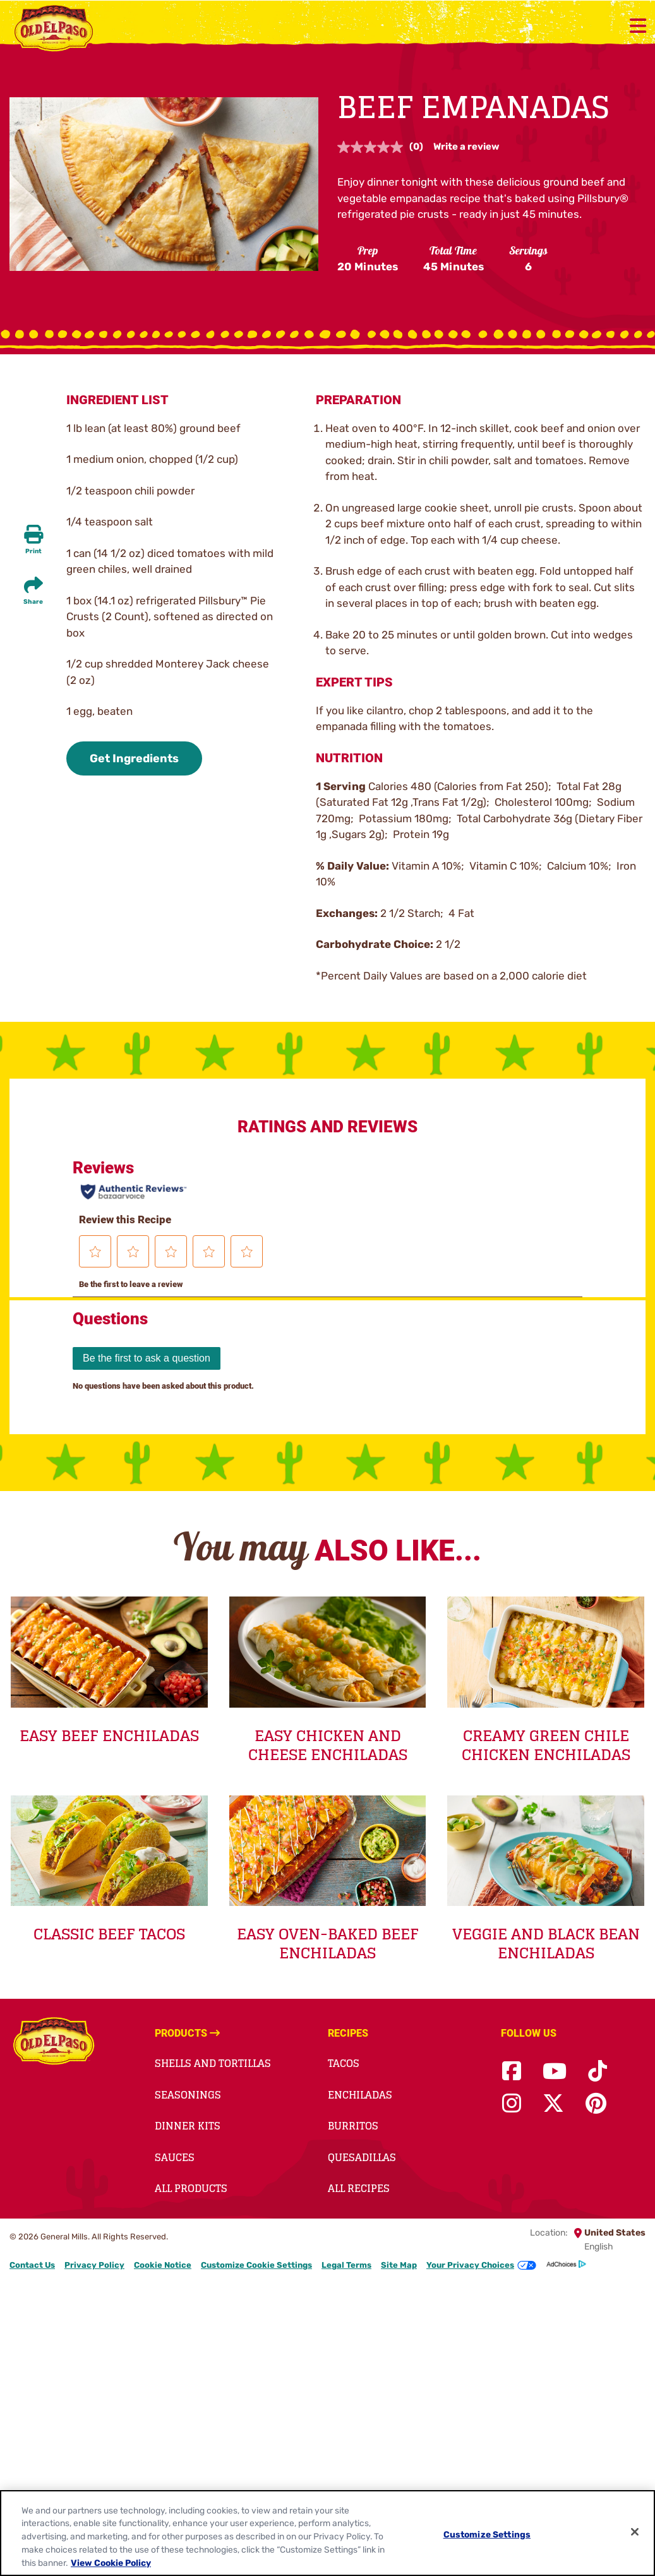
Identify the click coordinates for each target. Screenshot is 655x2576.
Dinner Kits (187, 2126)
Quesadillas (362, 2157)
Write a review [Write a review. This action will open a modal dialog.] (466, 146)
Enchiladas (360, 2095)
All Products (191, 2188)
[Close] (635, 2532)
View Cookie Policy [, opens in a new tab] (111, 2563)
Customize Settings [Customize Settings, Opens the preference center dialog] (487, 2534)
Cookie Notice (162, 2265)
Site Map (399, 2265)
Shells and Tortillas (213, 2063)
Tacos (343, 2063)
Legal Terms (346, 2265)
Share (33, 602)
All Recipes (359, 2188)
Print (33, 551)
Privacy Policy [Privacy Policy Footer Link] (94, 2265)
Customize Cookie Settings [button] (256, 2265)
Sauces (175, 2157)
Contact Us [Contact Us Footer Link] (32, 2265)
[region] (327, 2533)
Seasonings (188, 2095)
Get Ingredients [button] (134, 758)
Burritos (353, 2126)
